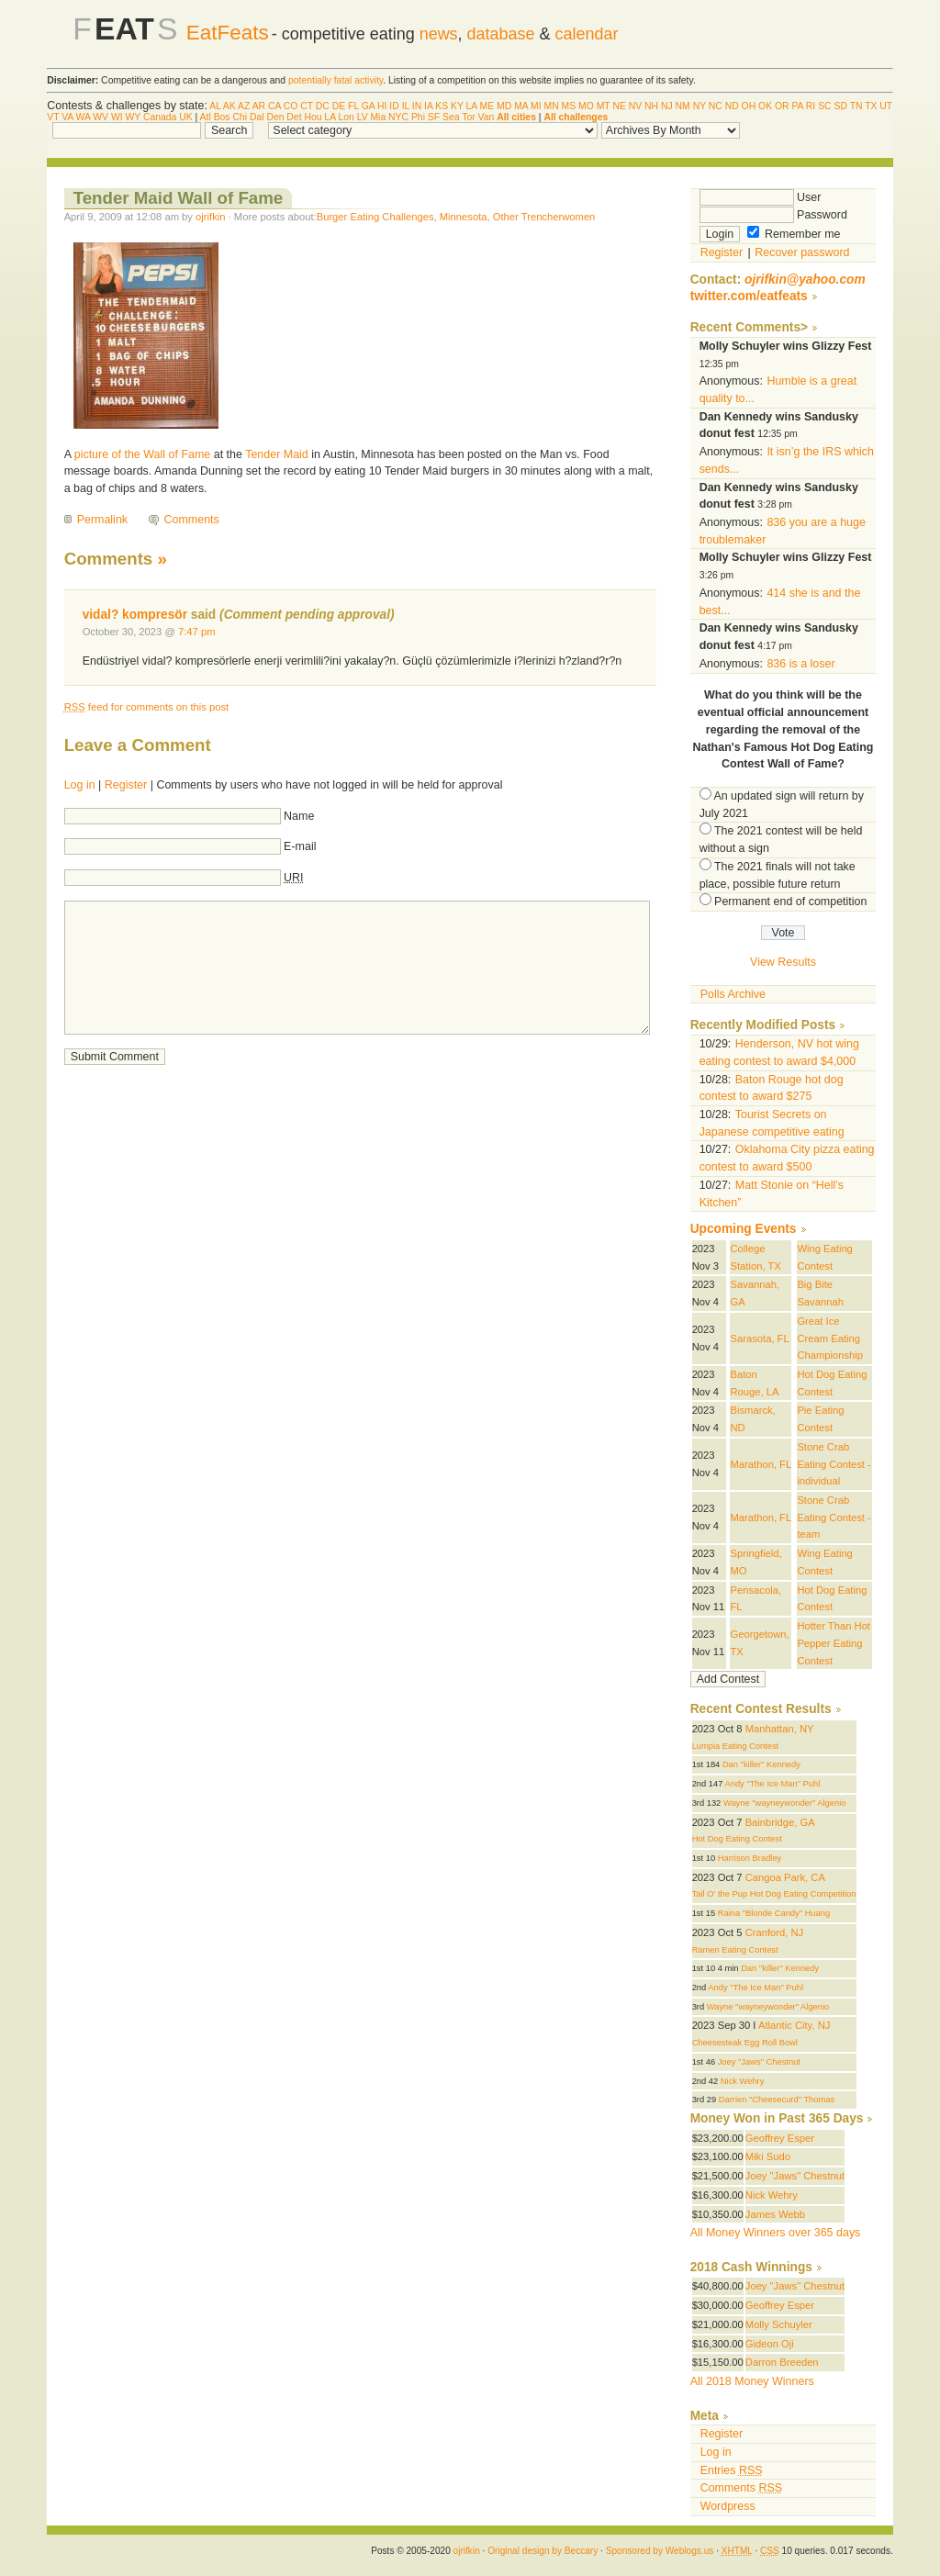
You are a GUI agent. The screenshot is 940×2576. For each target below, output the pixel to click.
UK (185, 117)
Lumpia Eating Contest (735, 1746)
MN (551, 106)
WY (133, 117)
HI (381, 106)
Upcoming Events (743, 1229)
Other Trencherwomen (544, 216)
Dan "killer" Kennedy (761, 1764)
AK (229, 106)
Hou (312, 117)
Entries (731, 2470)
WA (83, 117)
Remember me (794, 234)
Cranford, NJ (774, 1932)
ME (487, 106)
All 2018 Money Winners (752, 2381)
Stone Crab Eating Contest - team (833, 1517)
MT (603, 106)
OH (749, 106)
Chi (239, 117)
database (501, 34)
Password (773, 214)
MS (569, 106)
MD (504, 106)
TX (871, 106)
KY (457, 106)
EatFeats (227, 32)
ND (732, 106)
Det (293, 117)
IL (405, 106)
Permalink (102, 519)
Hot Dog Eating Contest (737, 1838)
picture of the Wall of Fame (142, 454)
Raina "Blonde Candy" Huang (774, 1913)
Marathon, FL (760, 1464)
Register (126, 784)
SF (434, 117)
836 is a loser (800, 663)
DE (338, 106)
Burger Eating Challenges (375, 216)
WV (100, 117)
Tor (468, 117)
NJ (667, 106)
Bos (222, 117)
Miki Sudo (767, 2156)
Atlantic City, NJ (794, 2025)
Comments (191, 519)
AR (258, 106)
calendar (587, 34)
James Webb (775, 2214)
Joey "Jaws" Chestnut (759, 2061)
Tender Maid (276, 454)
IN (416, 106)
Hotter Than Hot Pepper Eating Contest (833, 1642)
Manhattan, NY (779, 1728)
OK (765, 106)
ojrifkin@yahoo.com (805, 279)
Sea (451, 117)
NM (683, 106)
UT (885, 106)
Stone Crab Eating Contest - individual (833, 1463)
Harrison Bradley (750, 1858)
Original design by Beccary (542, 2551)
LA (471, 106)
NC (715, 106)
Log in (79, 784)
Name (299, 816)
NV (635, 106)
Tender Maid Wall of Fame (178, 197)
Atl (205, 117)
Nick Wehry (743, 2081)
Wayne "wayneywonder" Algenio (784, 1803)
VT (53, 117)
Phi (418, 117)
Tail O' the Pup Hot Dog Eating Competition (774, 1893)
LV (362, 117)
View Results (783, 962)
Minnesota (463, 216)
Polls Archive (733, 994)
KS (441, 106)
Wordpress (727, 2506)
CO (291, 106)
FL (353, 106)
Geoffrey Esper (779, 2138)
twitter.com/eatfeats (749, 296)
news (439, 34)
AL (214, 106)
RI (810, 106)
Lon (345, 117)
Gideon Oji (769, 2343)
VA (67, 117)
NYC (398, 117)
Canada (159, 117)
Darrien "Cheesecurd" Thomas (776, 2099)
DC (323, 106)
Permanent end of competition (790, 901)
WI (117, 117)
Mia (378, 117)
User (760, 197)
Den (275, 117)
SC (824, 106)
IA (428, 106)
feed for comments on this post (146, 706)
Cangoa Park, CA (785, 1877)
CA (274, 106)
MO (586, 106)
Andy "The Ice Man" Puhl (772, 1783)
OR (782, 106)
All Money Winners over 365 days (775, 2232)
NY (699, 106)
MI (536, 106)
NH (651, 106)
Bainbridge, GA (780, 1822)
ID (393, 106)
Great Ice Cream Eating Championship (830, 1338)
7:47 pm (197, 631)
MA (521, 106)
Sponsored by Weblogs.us (660, 2551)
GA (368, 106)
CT (306, 106)
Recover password (802, 252)
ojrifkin (210, 216)
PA (797, 106)
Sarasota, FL (759, 1338)
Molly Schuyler (778, 2324)
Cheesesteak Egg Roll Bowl (745, 2042)
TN (856, 106)
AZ (244, 106)
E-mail (300, 846)
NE (618, 106)
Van (486, 117)
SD (840, 106)
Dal (257, 117)
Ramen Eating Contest (735, 1949)
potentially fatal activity (335, 80)
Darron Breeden (782, 2362)
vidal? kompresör (135, 615)
